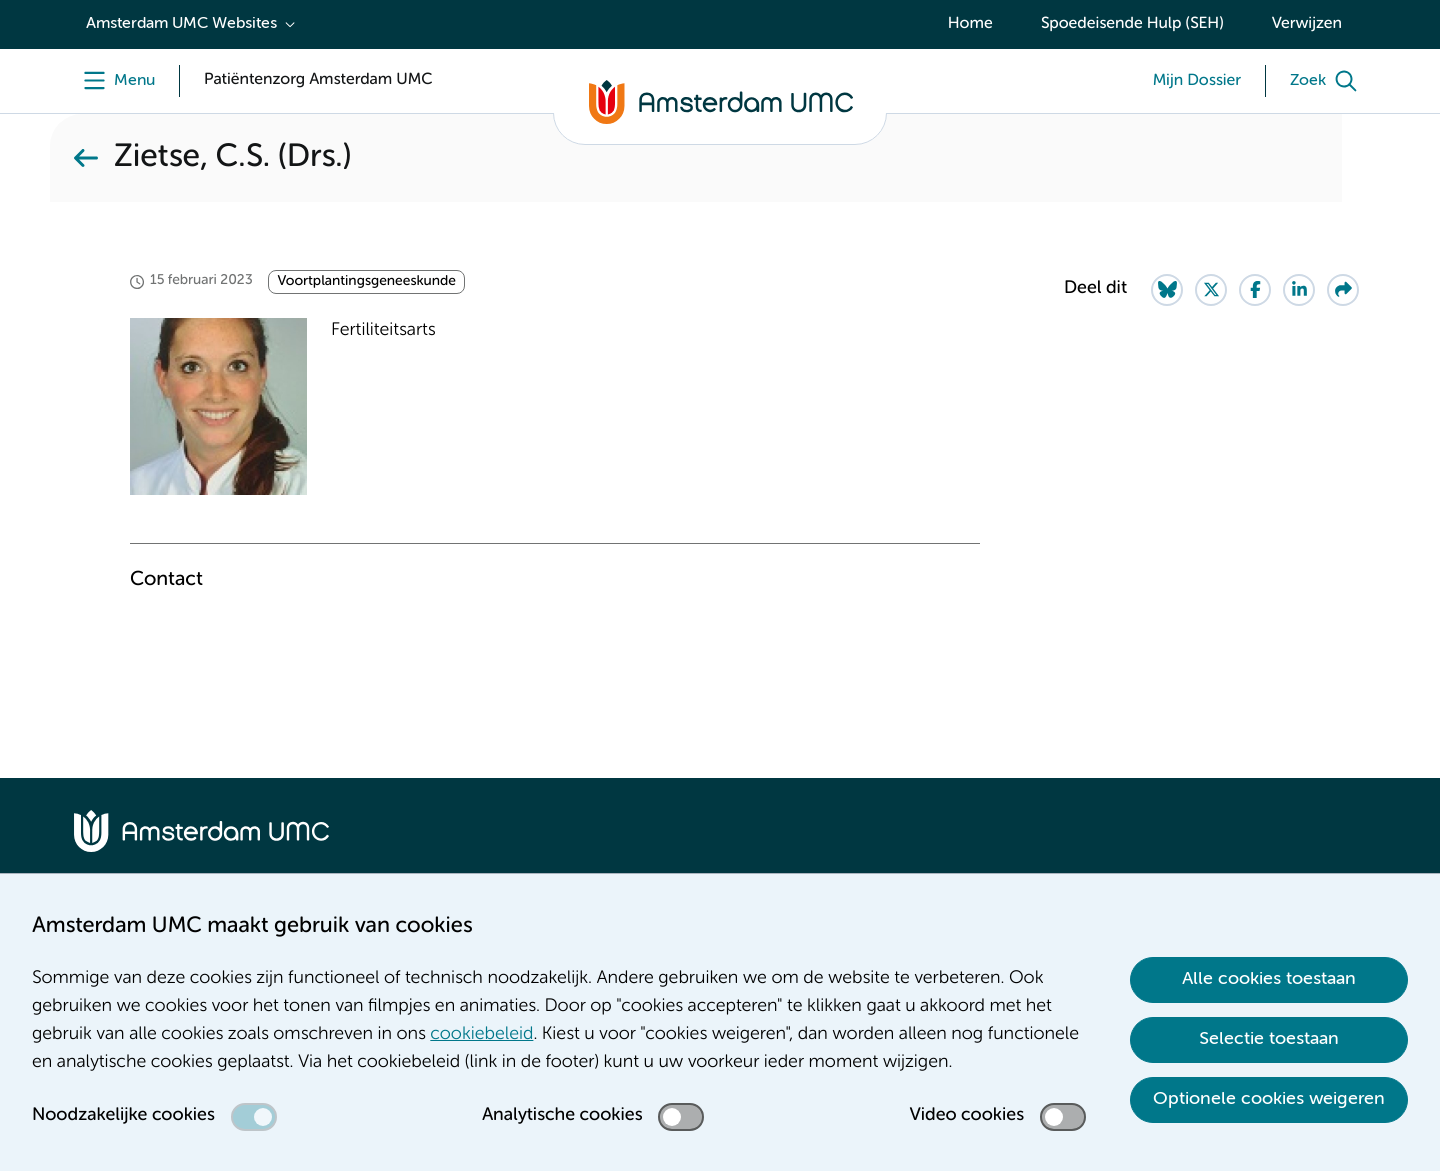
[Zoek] (1328, 81)
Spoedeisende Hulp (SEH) (1132, 24)
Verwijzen (1307, 24)
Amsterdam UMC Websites (181, 24)
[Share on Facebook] (1255, 290)
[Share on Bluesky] (1167, 290)
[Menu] (114, 81)
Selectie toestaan (1269, 1039)
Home (970, 24)
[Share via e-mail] (1343, 290)
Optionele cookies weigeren (1269, 1099)
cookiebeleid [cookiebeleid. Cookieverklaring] (481, 1035)
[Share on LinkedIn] (1299, 290)
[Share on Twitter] (1211, 290)
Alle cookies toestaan (1269, 979)
